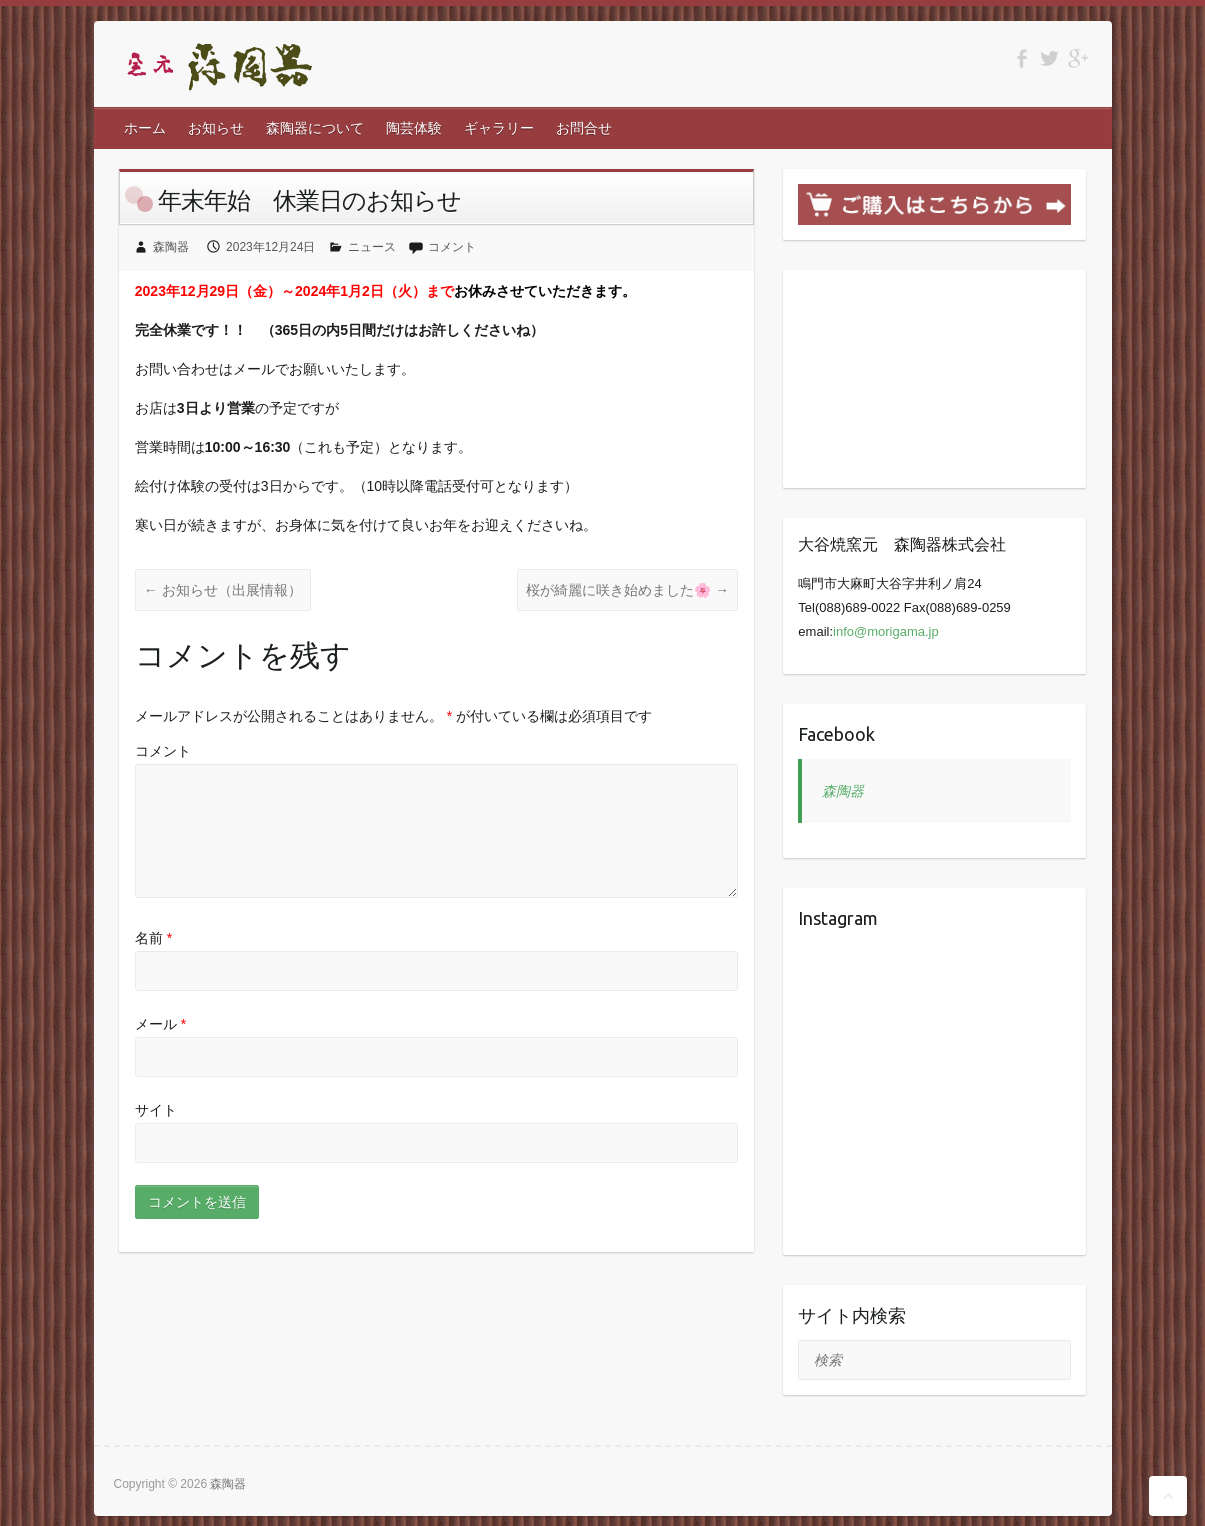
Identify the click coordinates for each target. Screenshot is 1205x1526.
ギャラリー (499, 128)
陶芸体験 (414, 128)
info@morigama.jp (886, 631)
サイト (156, 1110)
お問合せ (584, 128)
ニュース (372, 247)
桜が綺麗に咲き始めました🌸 (627, 590)
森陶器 (171, 247)
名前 (153, 938)
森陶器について (315, 128)
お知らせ (216, 128)
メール (160, 1024)
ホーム (145, 128)
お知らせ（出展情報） (223, 590)
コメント (452, 247)
